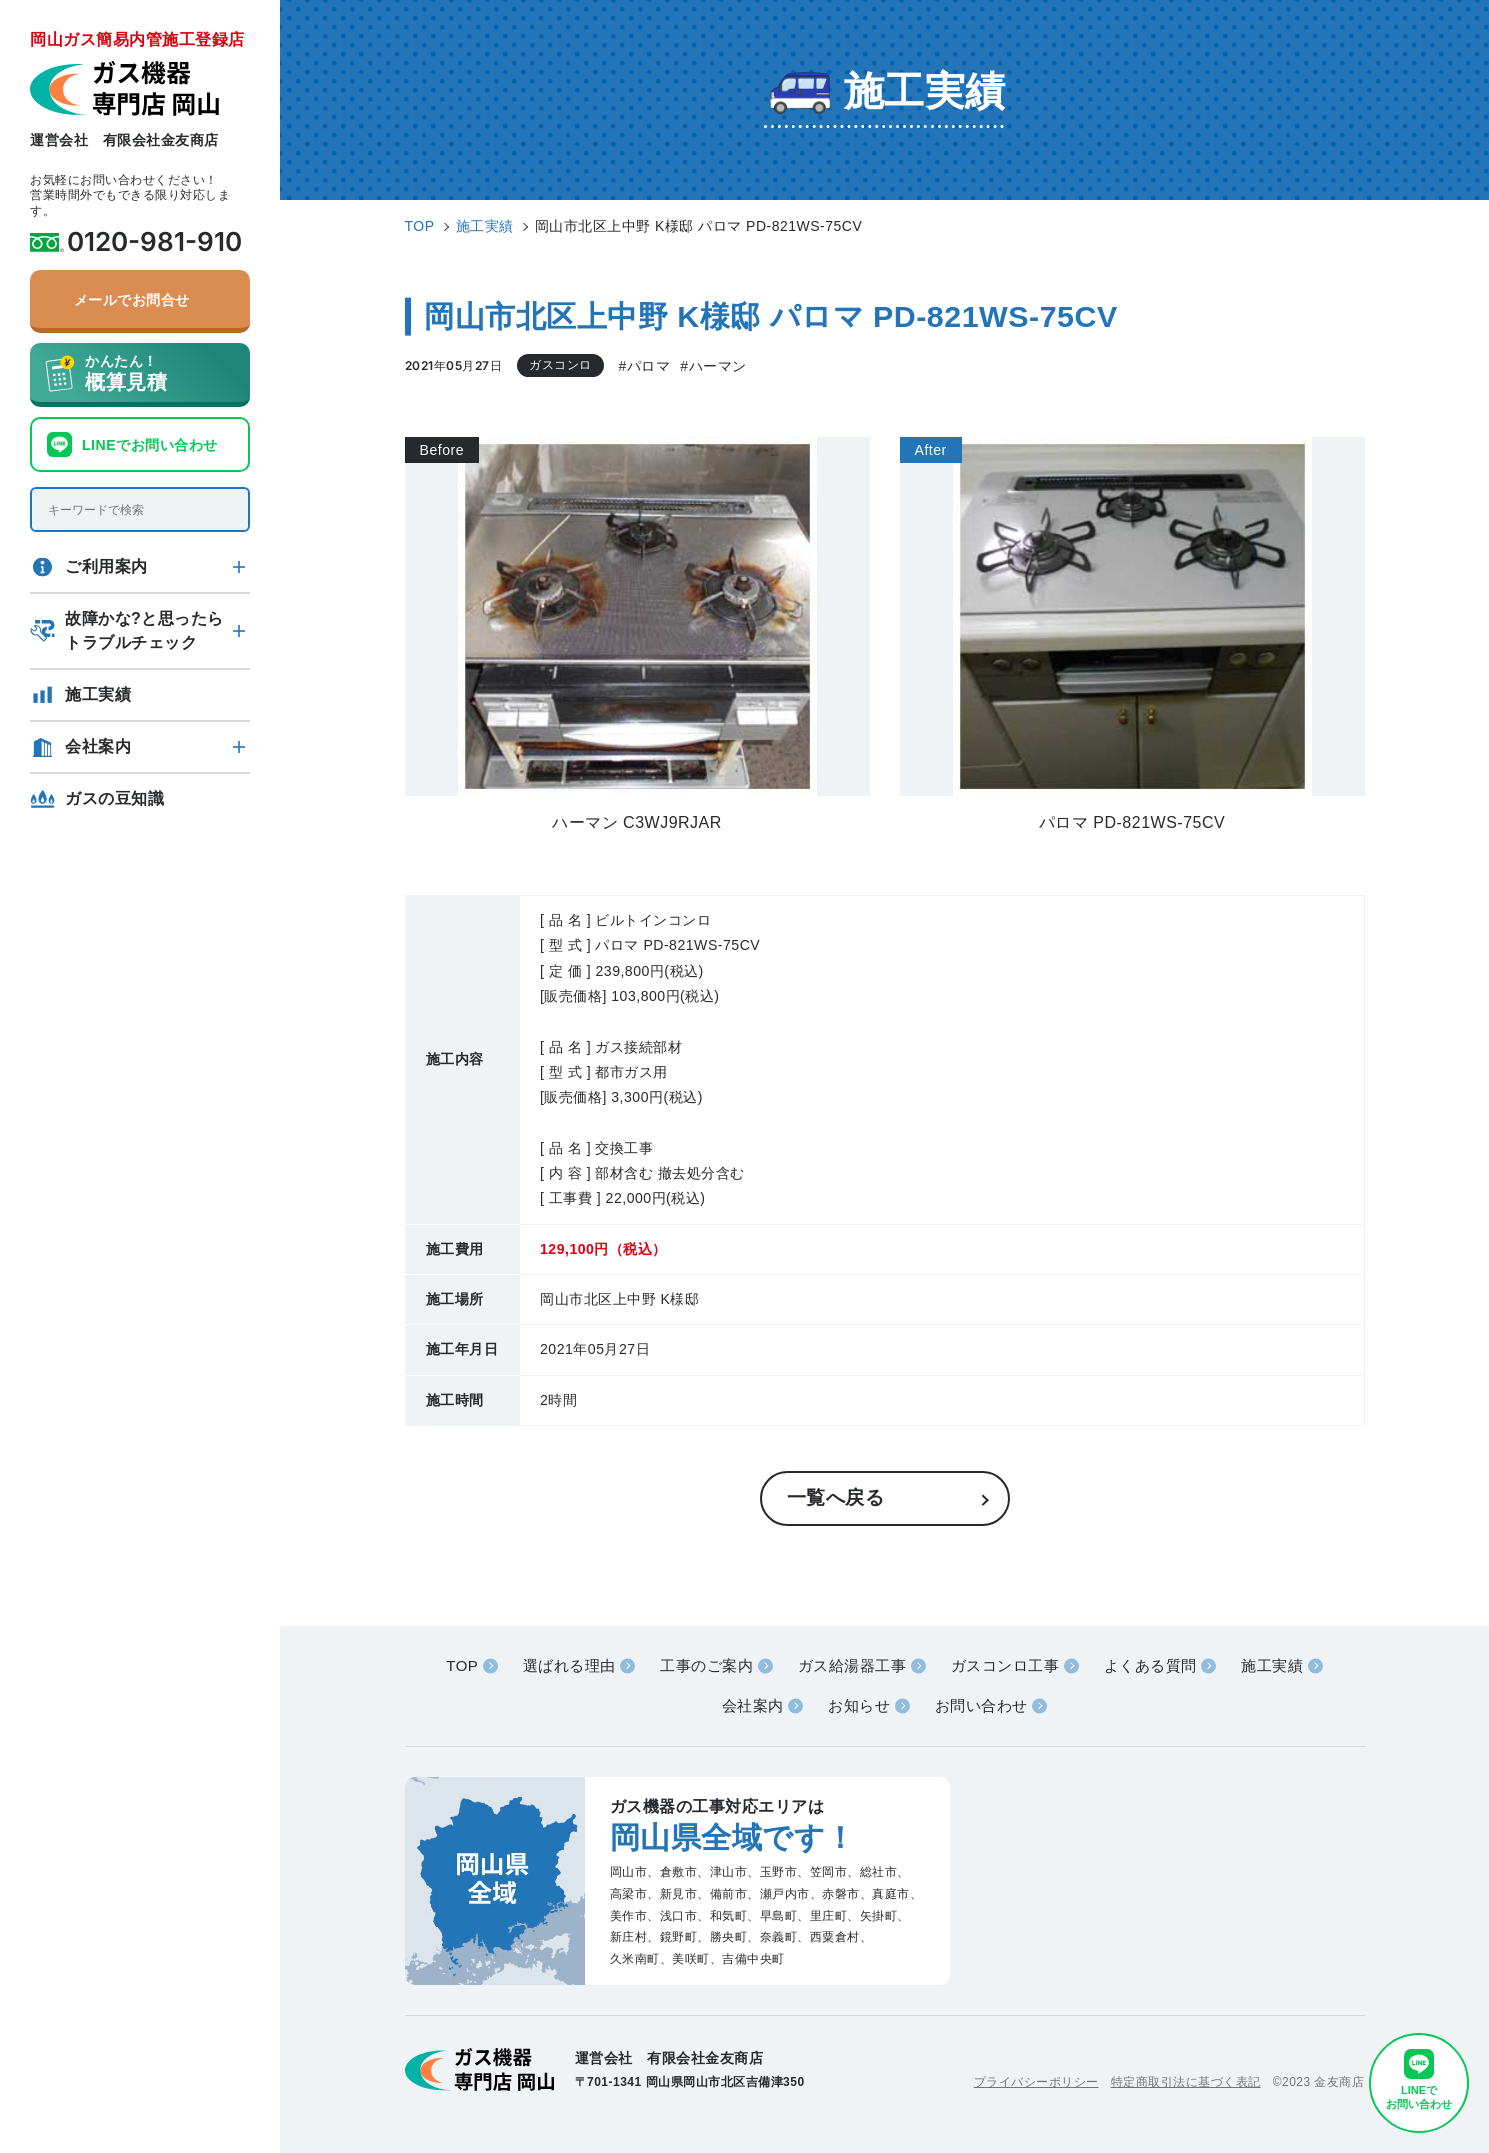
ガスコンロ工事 (1005, 1665)
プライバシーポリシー (1036, 2082)
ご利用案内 (106, 566)
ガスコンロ (560, 365)
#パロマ (645, 366)
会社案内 (98, 746)
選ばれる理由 (569, 1665)
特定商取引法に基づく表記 (1186, 2082)
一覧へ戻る (836, 1497)
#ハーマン (713, 366)
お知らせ (859, 1705)
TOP (462, 1665)
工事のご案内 (706, 1665)
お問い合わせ (981, 1705)
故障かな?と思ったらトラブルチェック (144, 630)
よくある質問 (1150, 1665)
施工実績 (98, 694)
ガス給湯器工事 (852, 1665)
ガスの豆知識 (114, 798)
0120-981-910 (154, 242)
